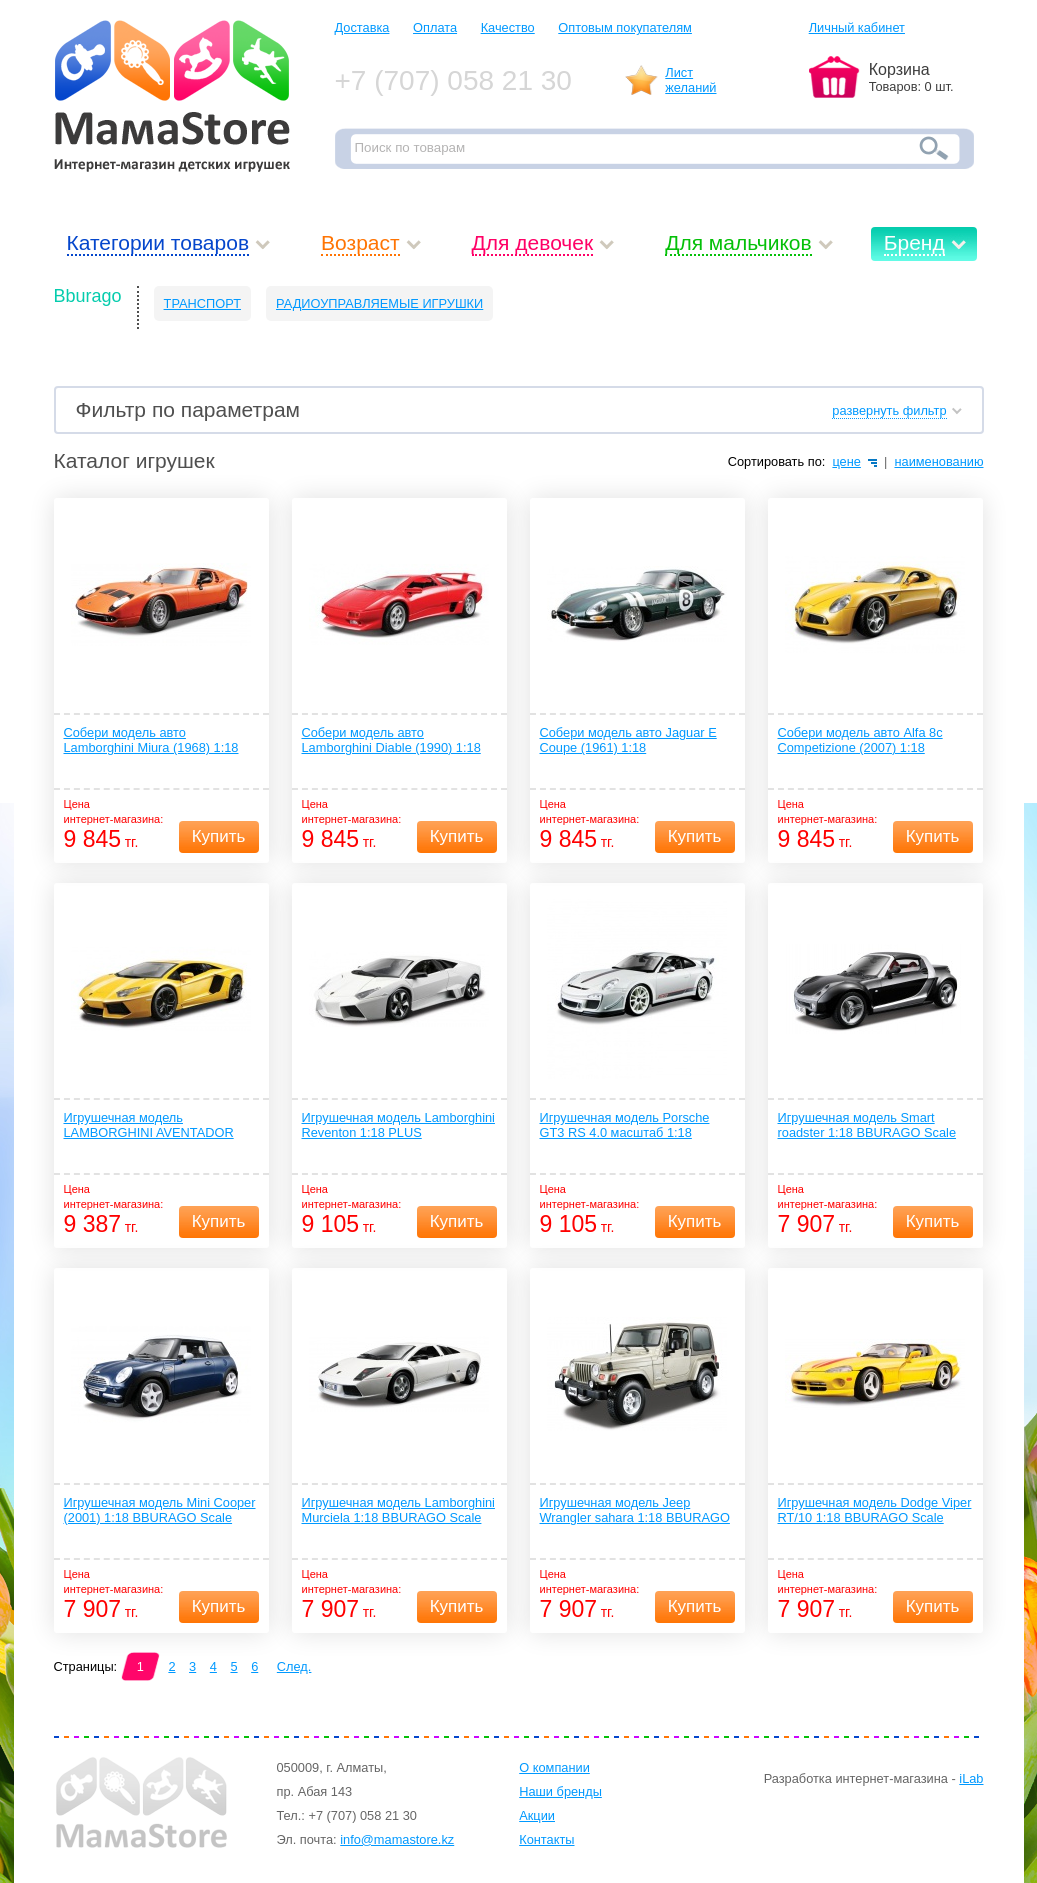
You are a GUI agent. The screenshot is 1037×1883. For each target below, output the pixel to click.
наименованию (938, 461)
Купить (219, 836)
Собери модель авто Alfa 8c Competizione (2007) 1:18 (860, 740)
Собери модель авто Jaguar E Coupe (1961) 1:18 (628, 740)
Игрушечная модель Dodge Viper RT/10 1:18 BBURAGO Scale (875, 1510)
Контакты (546, 1839)
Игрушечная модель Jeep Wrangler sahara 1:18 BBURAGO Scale (635, 1511)
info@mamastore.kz (397, 1839)
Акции (537, 1815)
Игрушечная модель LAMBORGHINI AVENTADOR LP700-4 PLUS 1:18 (149, 1126)
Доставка (362, 27)
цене (846, 461)
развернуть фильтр (889, 410)
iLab (971, 1778)
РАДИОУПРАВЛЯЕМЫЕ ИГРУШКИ (379, 303)
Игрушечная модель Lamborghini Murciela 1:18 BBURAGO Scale (398, 1510)
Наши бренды (560, 1791)
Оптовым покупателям (625, 27)
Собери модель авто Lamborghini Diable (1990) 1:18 (391, 740)
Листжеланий (690, 80)
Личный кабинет (857, 27)
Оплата (435, 27)
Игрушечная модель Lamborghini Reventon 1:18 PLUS (398, 1125)
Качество (508, 27)
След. (294, 1666)
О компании (554, 1767)
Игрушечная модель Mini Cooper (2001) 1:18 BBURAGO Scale (160, 1510)
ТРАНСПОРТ (202, 303)
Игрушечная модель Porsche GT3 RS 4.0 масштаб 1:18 (625, 1125)
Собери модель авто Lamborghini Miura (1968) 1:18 (151, 740)
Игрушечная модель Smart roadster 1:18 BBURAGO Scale (867, 1125)
